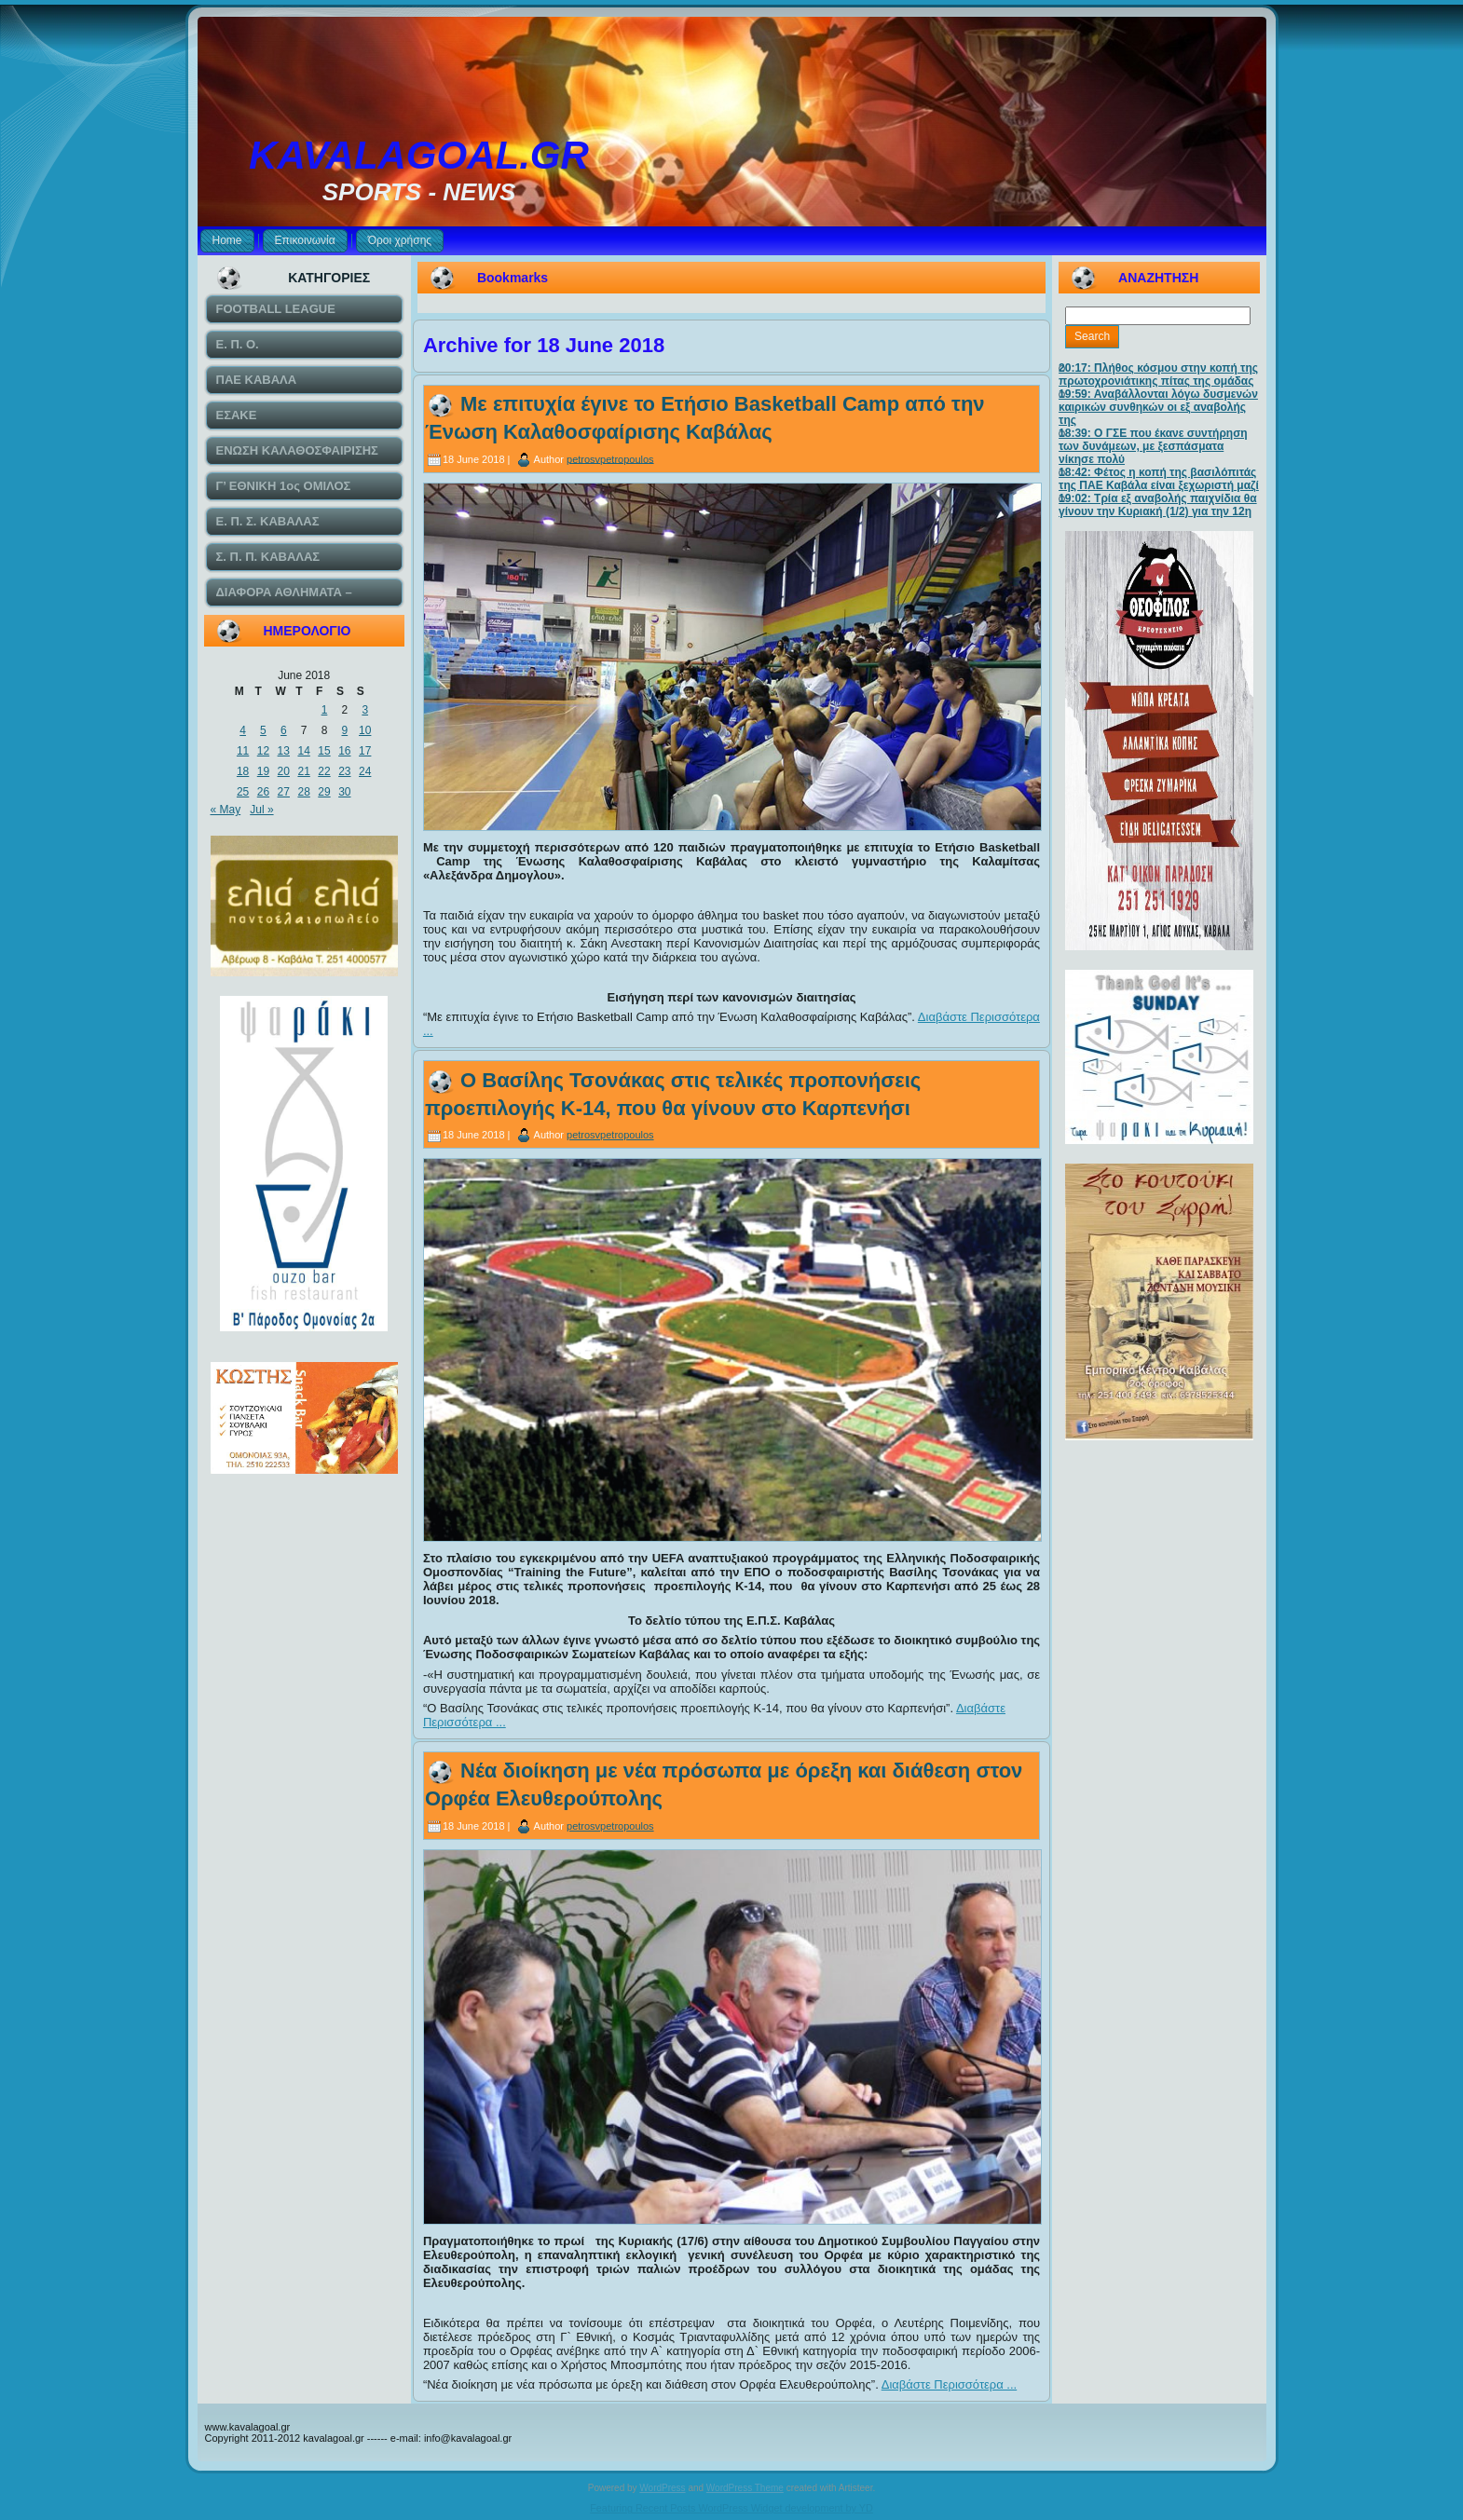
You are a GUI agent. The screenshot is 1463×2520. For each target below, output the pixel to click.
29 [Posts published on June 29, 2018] (324, 791)
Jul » (261, 809)
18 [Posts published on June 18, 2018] (243, 771)
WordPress (662, 2488)
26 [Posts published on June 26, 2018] (263, 791)
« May (226, 809)
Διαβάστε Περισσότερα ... (950, 2384)
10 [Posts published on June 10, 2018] (365, 730)
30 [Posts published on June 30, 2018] (344, 791)
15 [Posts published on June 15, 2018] (324, 750)
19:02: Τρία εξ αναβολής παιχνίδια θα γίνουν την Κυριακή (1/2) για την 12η (1158, 505)
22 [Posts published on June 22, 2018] (324, 771)
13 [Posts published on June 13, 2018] (284, 750)
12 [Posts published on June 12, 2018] (263, 750)
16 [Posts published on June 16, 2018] (344, 750)
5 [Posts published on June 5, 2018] (263, 730)
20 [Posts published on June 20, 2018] (284, 771)
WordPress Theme (745, 2488)
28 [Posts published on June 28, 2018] (303, 791)
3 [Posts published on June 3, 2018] (365, 709)
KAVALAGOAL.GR (419, 155)
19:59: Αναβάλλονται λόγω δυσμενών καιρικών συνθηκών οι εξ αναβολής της (1158, 407)
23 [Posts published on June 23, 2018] (344, 771)
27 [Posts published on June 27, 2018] (284, 791)
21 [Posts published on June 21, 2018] (303, 771)
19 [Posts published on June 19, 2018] (263, 771)
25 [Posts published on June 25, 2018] (243, 791)
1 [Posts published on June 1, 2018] (324, 709)
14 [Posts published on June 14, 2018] (303, 750)
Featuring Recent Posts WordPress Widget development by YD (731, 2507)
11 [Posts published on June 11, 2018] (243, 750)
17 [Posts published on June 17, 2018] (365, 750)
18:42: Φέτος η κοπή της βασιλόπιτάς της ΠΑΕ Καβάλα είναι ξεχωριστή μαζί (1159, 479)
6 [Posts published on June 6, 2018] (283, 730)
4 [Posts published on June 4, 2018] (242, 730)
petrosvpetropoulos (610, 458)
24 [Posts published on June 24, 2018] (365, 771)
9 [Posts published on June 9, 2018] (344, 730)
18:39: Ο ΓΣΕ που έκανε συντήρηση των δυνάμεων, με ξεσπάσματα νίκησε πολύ (1153, 446)
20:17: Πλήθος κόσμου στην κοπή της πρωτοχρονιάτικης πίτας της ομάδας (1158, 374)
